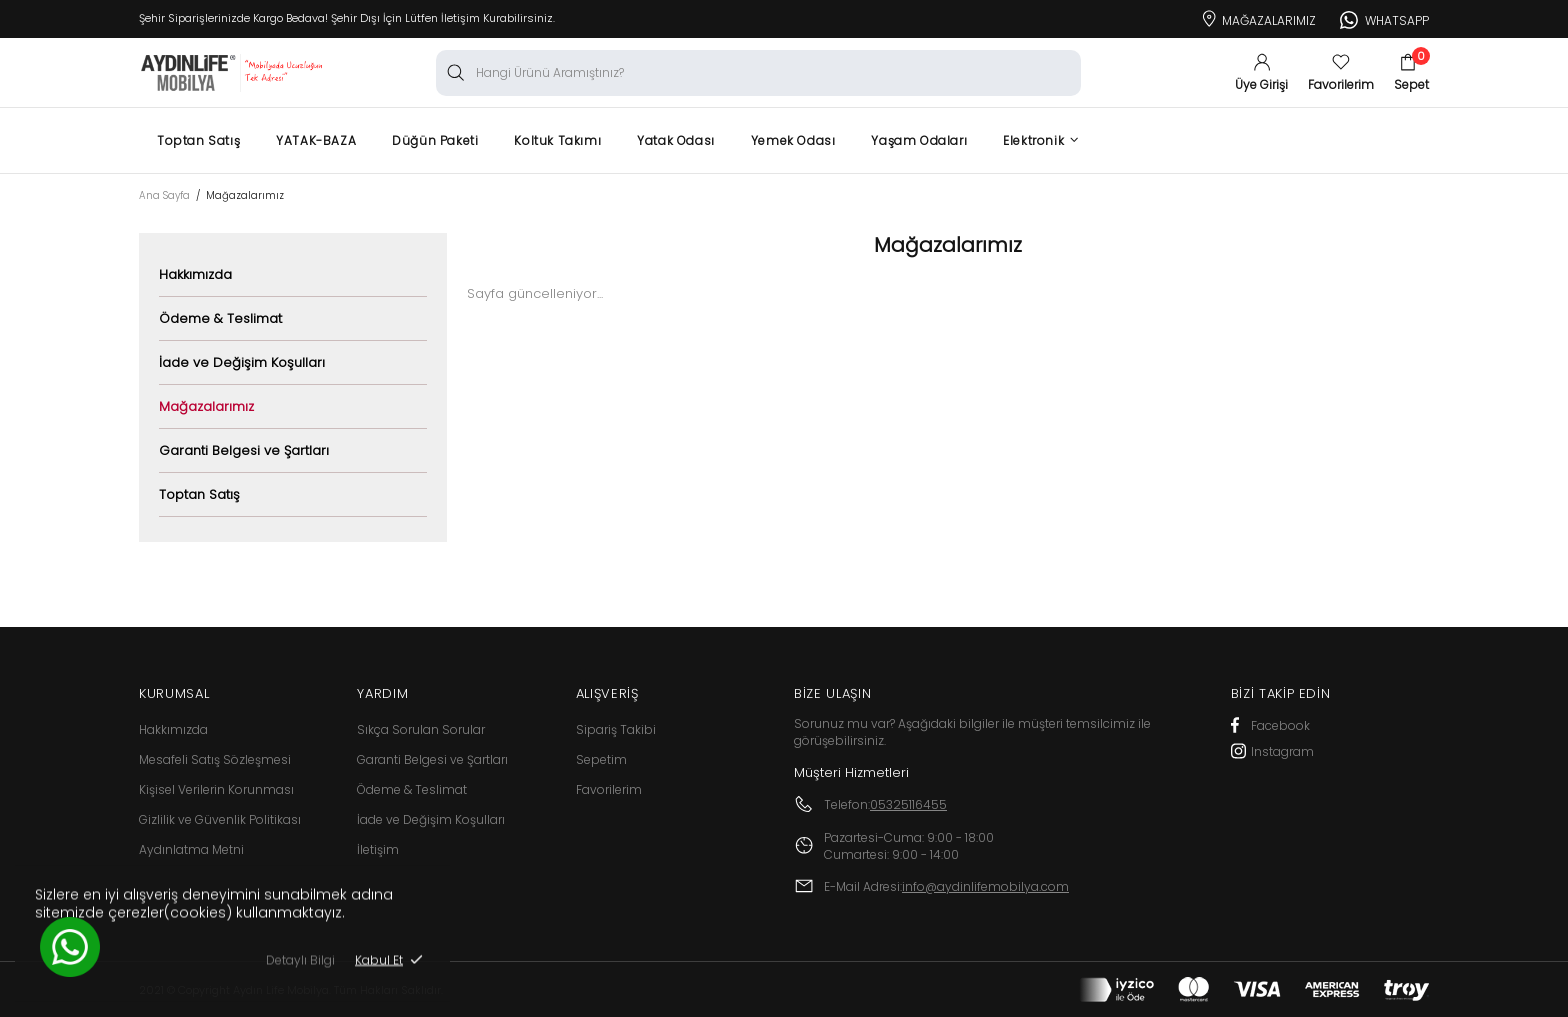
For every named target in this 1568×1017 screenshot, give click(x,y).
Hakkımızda (195, 274)
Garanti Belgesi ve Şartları (244, 450)
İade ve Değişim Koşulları (242, 362)
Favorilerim (609, 789)
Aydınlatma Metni (191, 849)
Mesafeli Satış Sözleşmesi (215, 759)
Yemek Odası (793, 140)
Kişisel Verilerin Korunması (216, 789)
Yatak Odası (676, 140)
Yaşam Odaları (919, 140)
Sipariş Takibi (616, 729)
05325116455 (908, 804)
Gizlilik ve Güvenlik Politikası (220, 819)
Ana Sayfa (164, 196)
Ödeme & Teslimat (220, 318)
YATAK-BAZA (316, 140)
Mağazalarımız (1257, 17)
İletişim (378, 849)
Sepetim (601, 759)
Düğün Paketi (435, 140)
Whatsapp (1384, 18)
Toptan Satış (198, 140)
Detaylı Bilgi (300, 968)
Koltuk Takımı (557, 140)
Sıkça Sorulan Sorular (421, 729)
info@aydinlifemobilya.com (985, 886)
